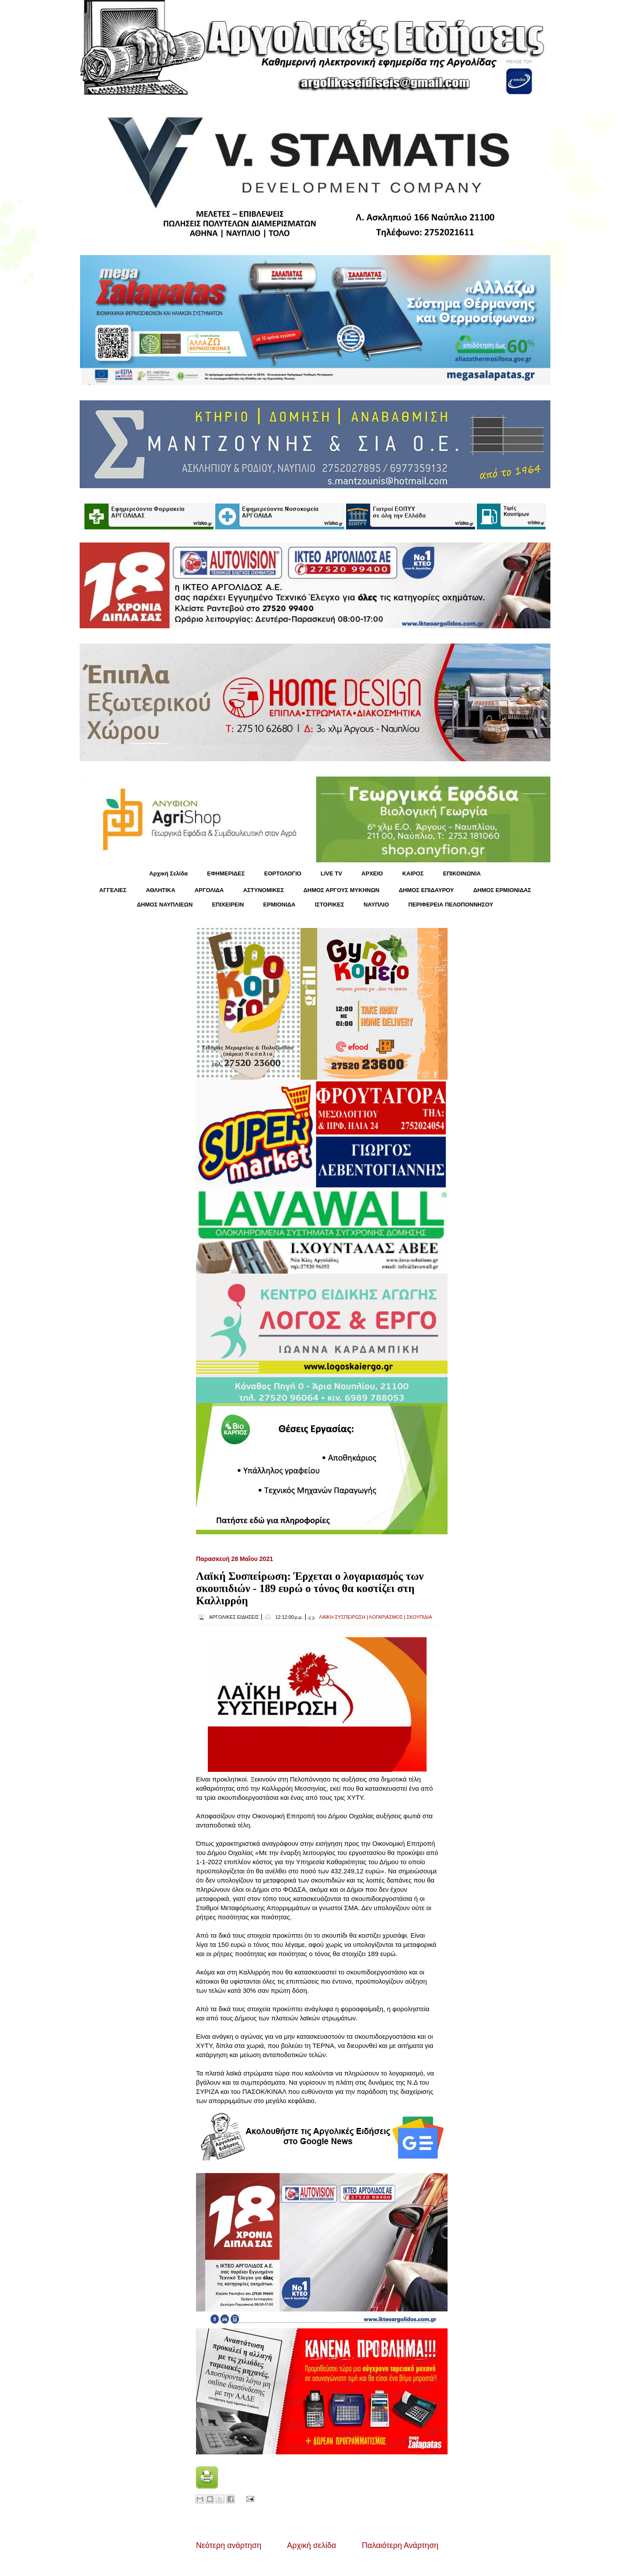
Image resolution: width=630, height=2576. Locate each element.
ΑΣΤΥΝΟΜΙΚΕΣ (263, 890)
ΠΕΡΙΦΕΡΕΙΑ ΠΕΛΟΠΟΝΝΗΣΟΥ (450, 904)
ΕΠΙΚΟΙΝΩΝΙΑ (462, 873)
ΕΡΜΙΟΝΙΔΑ (279, 904)
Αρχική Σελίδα (168, 873)
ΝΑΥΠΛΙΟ (376, 904)
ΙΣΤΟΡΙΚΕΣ (329, 904)
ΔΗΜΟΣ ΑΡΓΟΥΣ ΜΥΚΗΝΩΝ (341, 890)
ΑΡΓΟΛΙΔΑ (209, 890)
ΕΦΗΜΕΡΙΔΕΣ (226, 873)
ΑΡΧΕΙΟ (372, 873)
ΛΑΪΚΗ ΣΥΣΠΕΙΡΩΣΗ (342, 1617)
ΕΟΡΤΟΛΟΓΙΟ (282, 873)
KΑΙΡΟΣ (413, 873)
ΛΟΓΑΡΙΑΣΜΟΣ (385, 1617)
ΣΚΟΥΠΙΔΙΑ (419, 1617)
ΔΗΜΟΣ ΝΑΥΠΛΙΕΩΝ (165, 904)
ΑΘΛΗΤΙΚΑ (160, 890)
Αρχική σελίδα (311, 2545)
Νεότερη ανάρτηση (228, 2545)
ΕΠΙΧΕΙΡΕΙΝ (228, 904)
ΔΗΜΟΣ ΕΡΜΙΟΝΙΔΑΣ (502, 890)
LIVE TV (331, 873)
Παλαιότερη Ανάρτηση (400, 2545)
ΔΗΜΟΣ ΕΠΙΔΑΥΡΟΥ (426, 890)
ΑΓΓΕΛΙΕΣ (112, 890)
